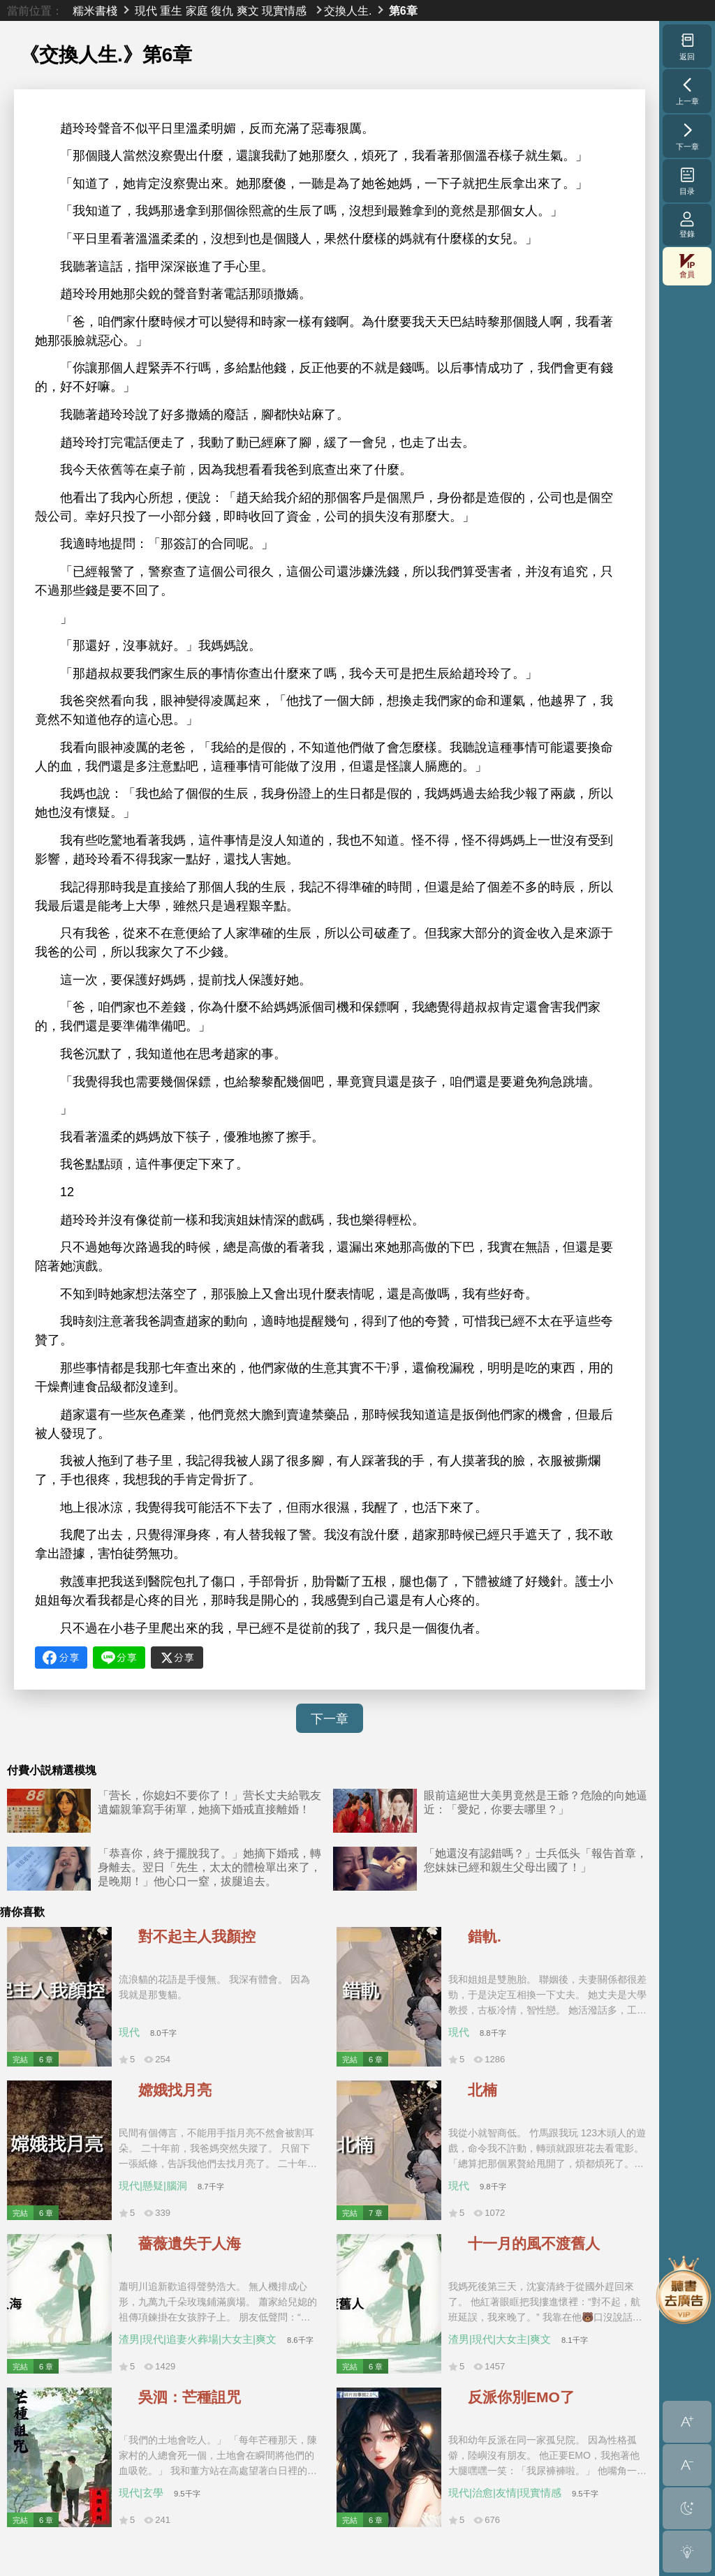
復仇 (222, 10)
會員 (687, 266)
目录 (687, 180)
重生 (171, 10)
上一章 (687, 90)
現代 (146, 10)
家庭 (197, 10)
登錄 (687, 224)
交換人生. (347, 10)
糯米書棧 (95, 10)
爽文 (248, 10)
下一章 (329, 1719)
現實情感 (284, 10)
